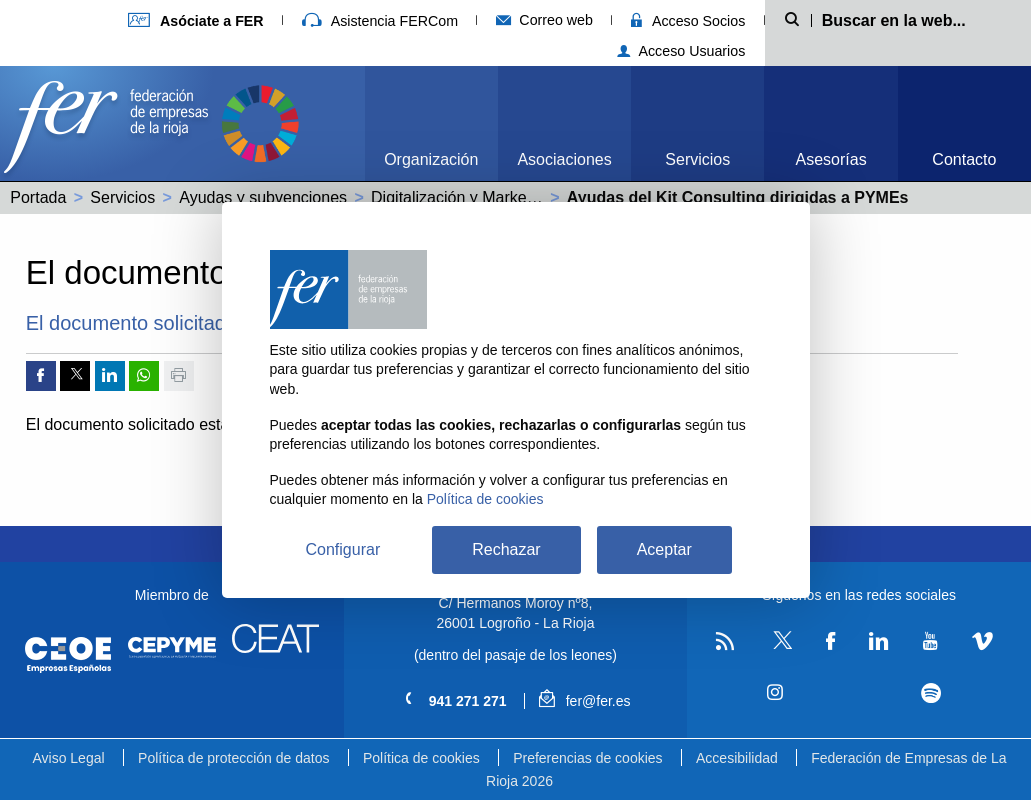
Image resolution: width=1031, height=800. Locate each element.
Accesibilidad (737, 758)
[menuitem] (431, 123)
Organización (431, 159)
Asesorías (831, 159)
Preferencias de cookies (587, 758)
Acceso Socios (688, 21)
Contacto (964, 159)
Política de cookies (421, 758)
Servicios (697, 159)
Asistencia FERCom (380, 21)
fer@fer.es (584, 701)
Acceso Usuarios (681, 51)
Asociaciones (564, 159)
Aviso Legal (68, 758)
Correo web (544, 20)
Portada (38, 197)
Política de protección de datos (233, 758)
